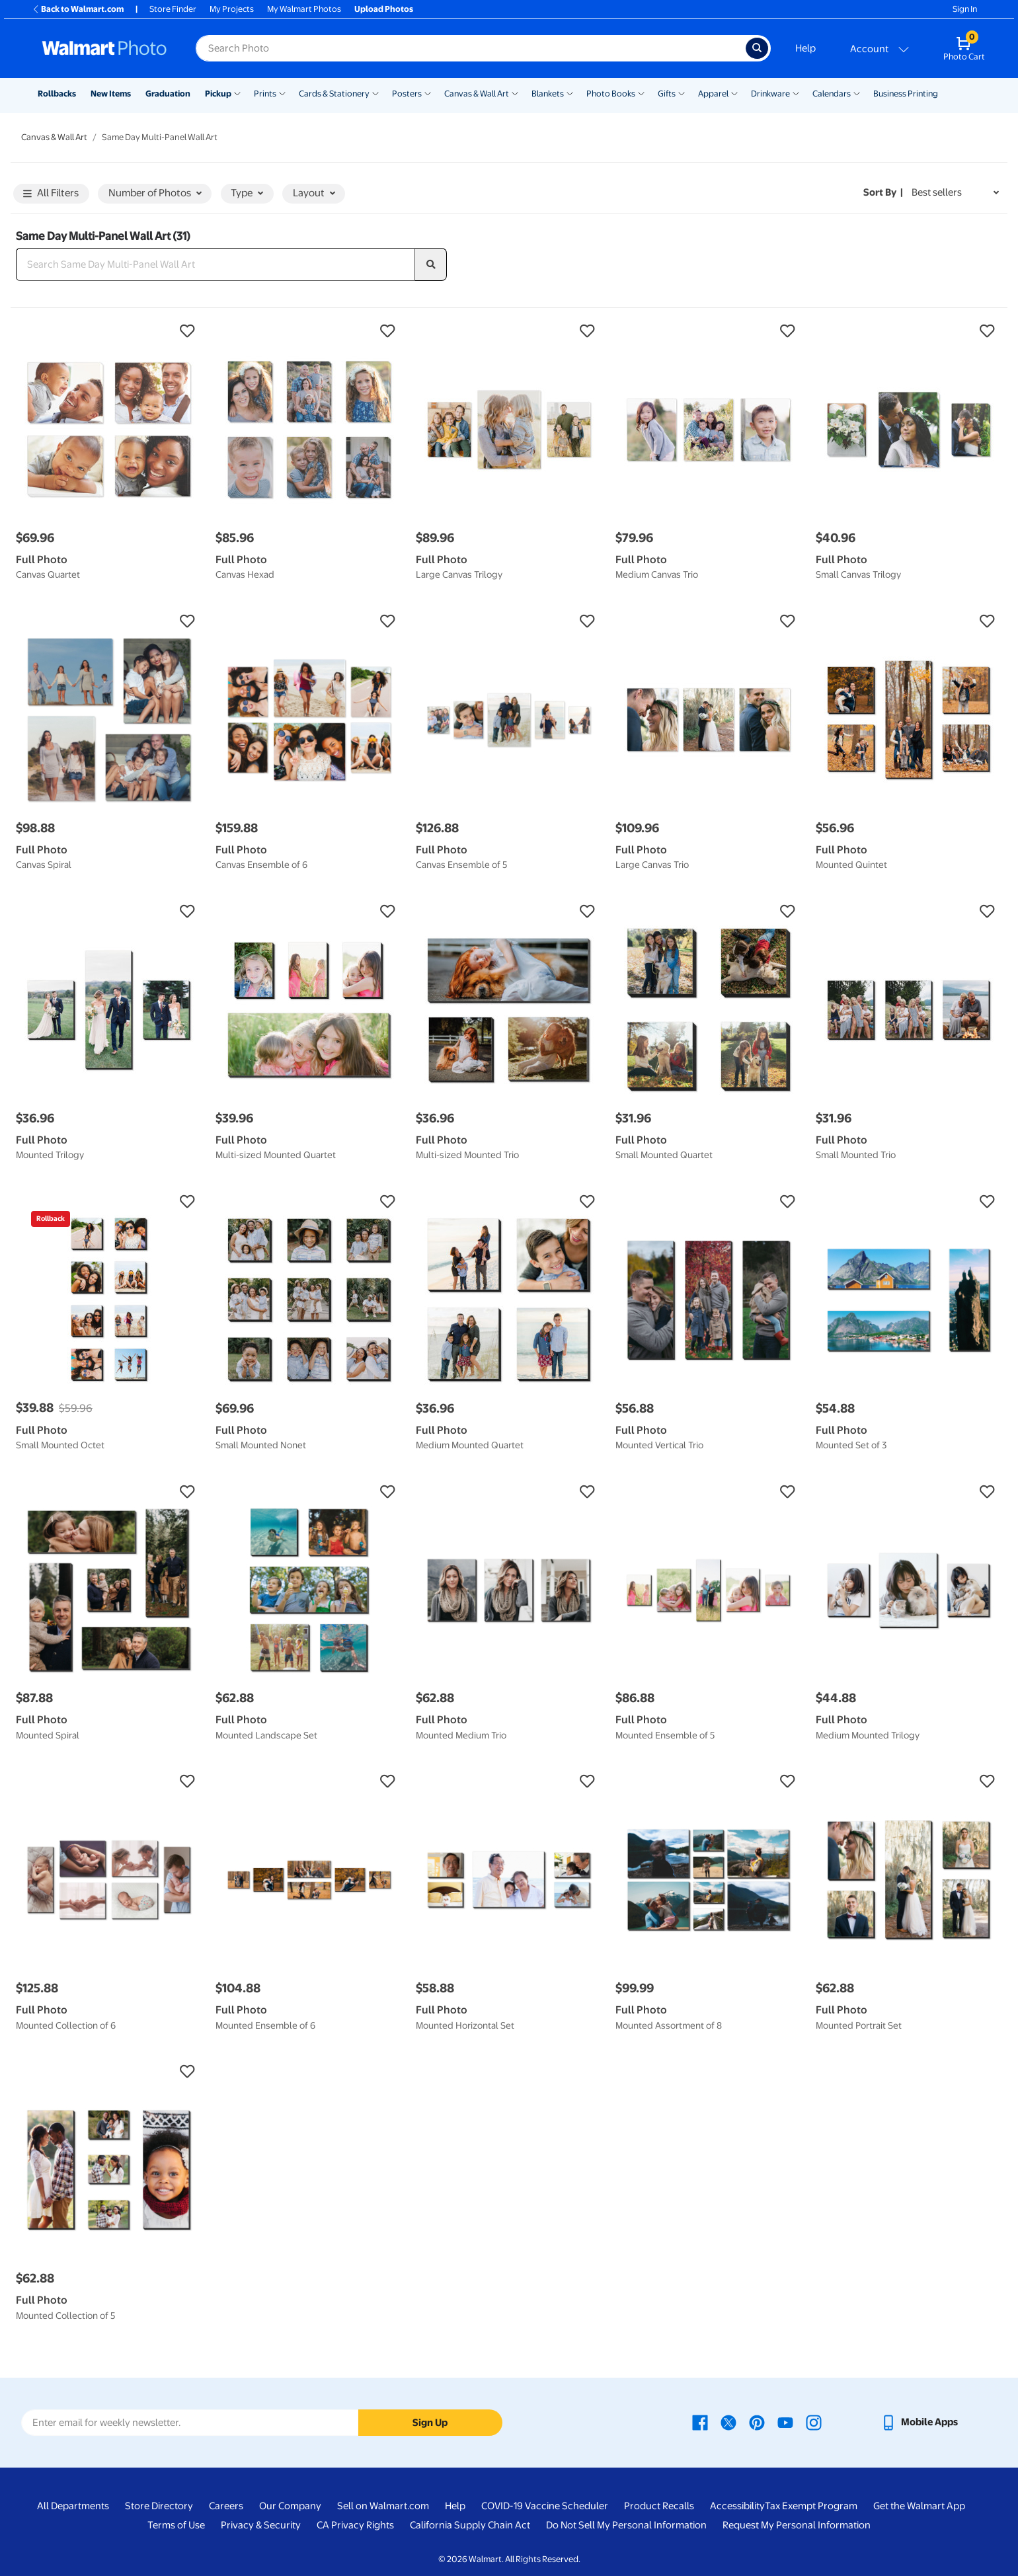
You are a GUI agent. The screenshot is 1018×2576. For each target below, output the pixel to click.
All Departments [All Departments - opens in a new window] (73, 2506)
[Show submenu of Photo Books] (641, 92)
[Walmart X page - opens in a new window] (728, 2422)
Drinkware (770, 93)
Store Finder (172, 9)
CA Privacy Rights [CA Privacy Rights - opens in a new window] (355, 2525)
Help (805, 48)
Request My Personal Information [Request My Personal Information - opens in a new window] (797, 2525)
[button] (109, 331)
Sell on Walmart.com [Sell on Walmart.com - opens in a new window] (383, 2506)
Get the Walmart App (919, 2506)
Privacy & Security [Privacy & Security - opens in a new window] (261, 2525)
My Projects (232, 9)
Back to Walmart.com (78, 9)
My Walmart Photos (304, 9)
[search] (431, 264)
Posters (407, 93)
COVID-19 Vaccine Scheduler (544, 2506)
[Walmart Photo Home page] (104, 48)
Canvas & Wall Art (476, 93)
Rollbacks (57, 93)
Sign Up (430, 2423)
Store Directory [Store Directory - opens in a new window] (159, 2506)
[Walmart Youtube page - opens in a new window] (785, 2422)
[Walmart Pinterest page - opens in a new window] (757, 2422)
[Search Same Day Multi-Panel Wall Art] (215, 264)
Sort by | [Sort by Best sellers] (883, 192)
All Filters (51, 194)
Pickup (218, 93)
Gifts (667, 93)
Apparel (713, 93)
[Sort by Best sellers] (955, 192)
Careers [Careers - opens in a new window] (226, 2506)
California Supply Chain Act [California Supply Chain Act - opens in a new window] (470, 2525)
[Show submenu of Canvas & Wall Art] (515, 92)
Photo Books (610, 93)
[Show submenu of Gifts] (681, 92)
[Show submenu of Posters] (428, 92)
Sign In (965, 9)
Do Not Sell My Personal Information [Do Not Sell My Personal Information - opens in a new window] (626, 2525)
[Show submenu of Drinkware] (796, 92)
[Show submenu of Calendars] (857, 92)
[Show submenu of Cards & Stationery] (375, 92)
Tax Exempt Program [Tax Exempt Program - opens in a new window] (811, 2506)
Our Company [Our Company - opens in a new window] (290, 2506)
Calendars (831, 93)
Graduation (167, 93)
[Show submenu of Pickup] (237, 92)
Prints (265, 93)
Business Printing (905, 93)
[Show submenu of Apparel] (734, 92)
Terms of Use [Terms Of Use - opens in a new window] (176, 2525)
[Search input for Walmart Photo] (471, 48)
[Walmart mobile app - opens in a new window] (919, 2422)
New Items (111, 93)
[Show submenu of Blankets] (570, 92)
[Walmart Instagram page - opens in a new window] (814, 2422)
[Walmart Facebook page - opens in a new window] (700, 2422)
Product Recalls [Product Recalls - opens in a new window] (659, 2506)
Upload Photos (383, 9)
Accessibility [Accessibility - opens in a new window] (737, 2506)
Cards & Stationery (334, 93)
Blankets (547, 93)
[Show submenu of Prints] (282, 92)
